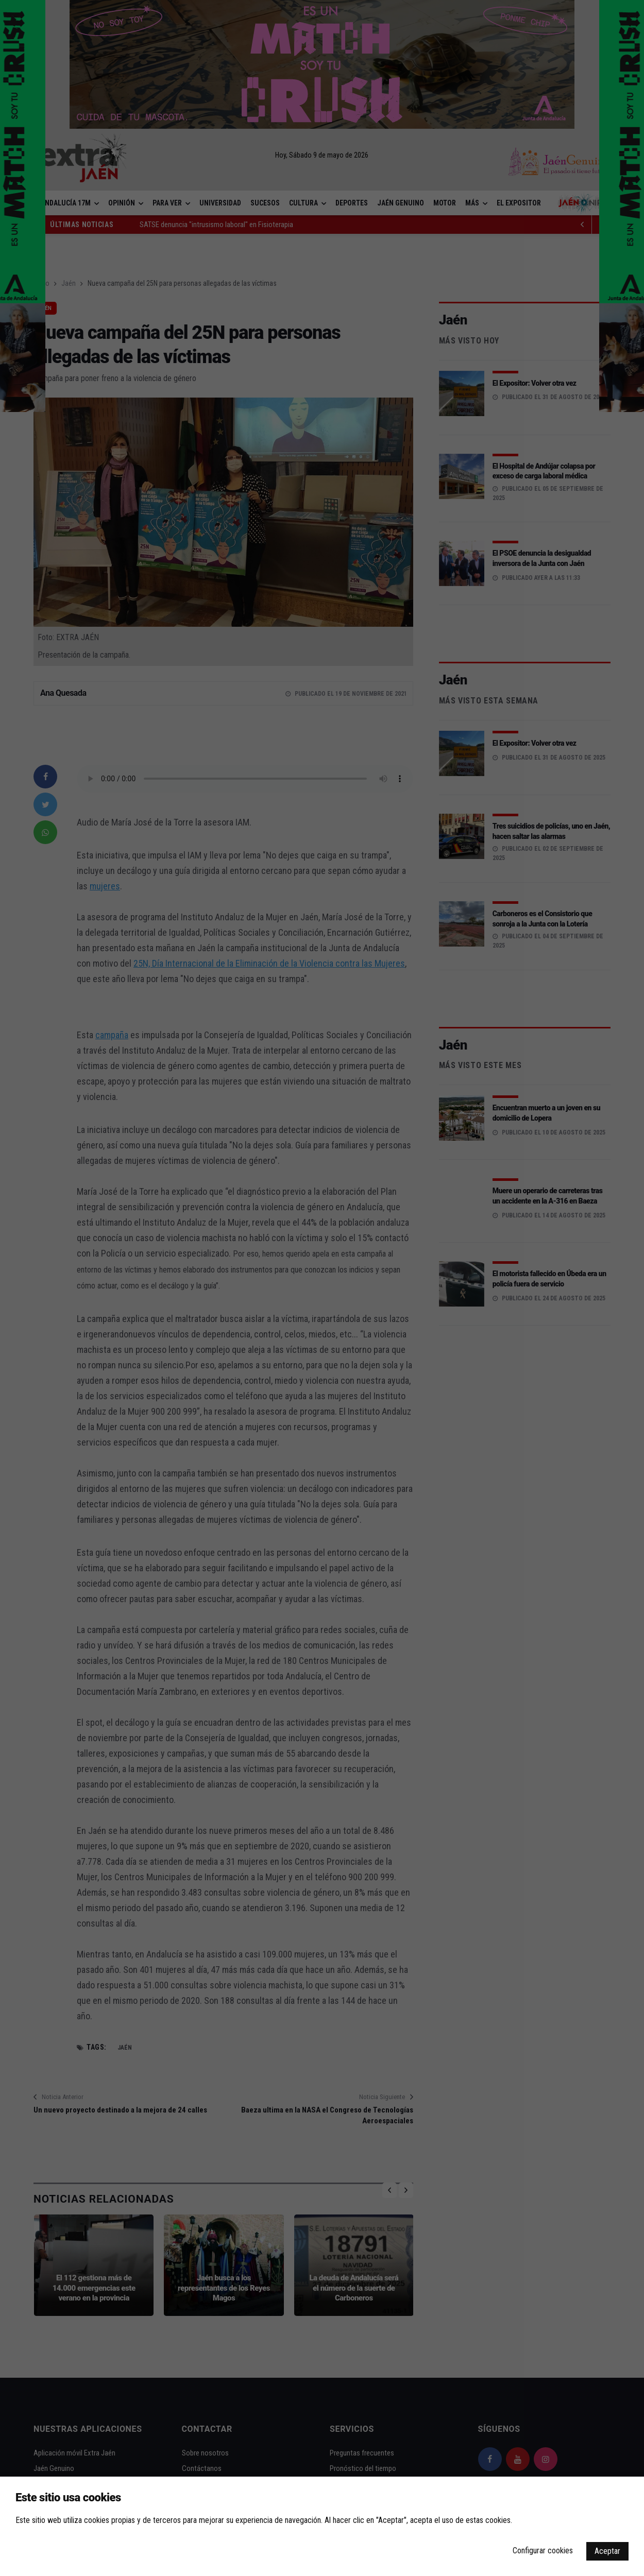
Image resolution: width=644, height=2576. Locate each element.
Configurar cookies (543, 2550)
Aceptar (607, 2551)
